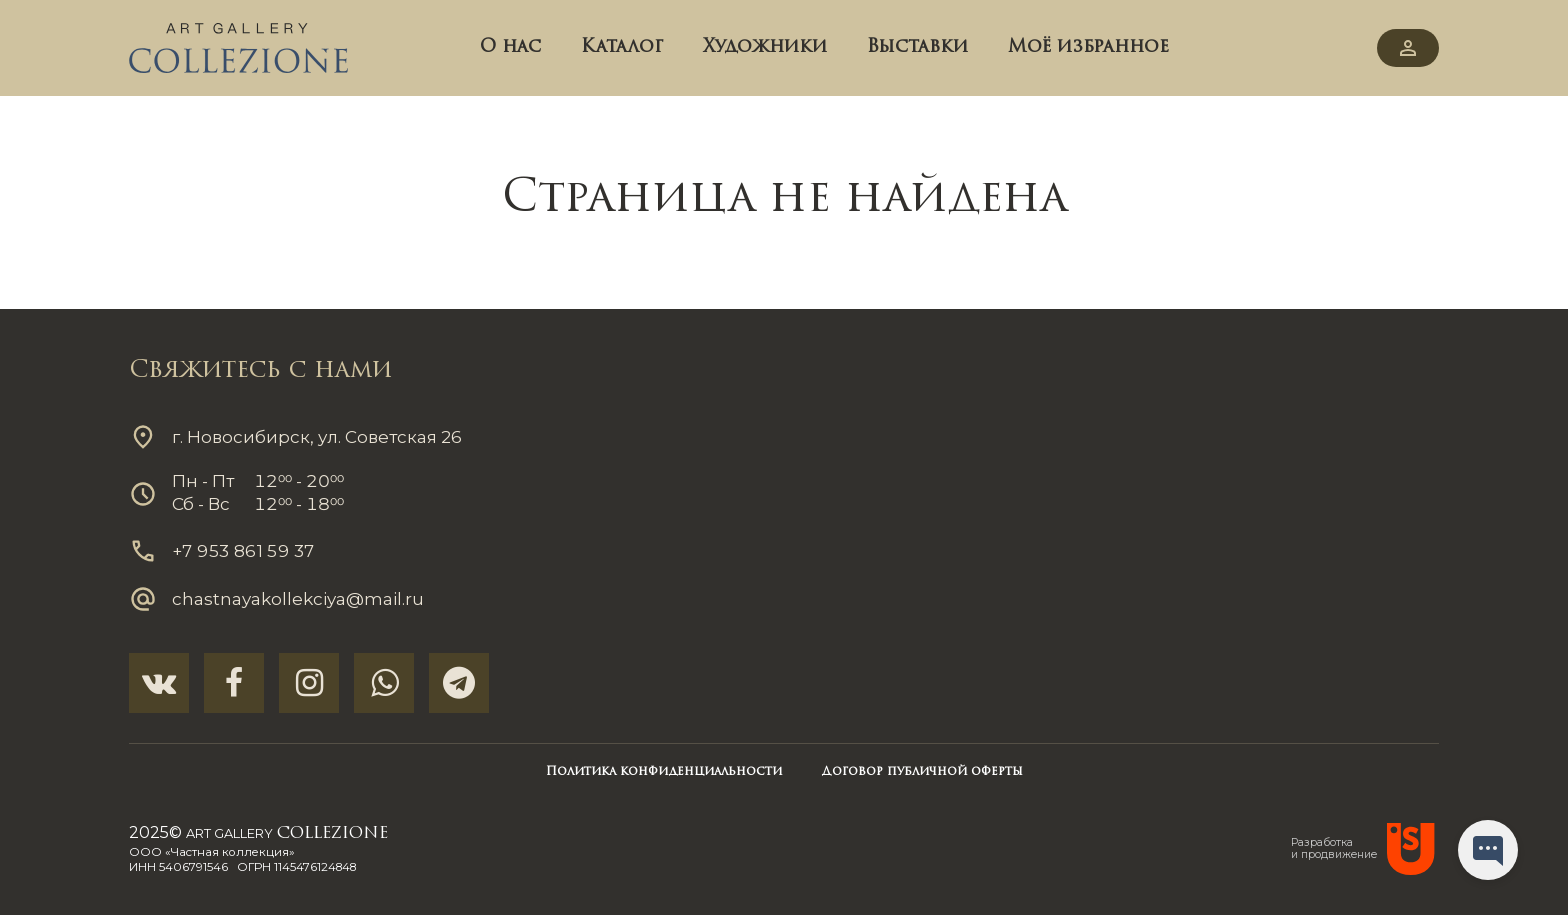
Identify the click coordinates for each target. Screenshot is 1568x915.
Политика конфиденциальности (664, 772)
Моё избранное (1088, 47)
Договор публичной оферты (922, 772)
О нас (510, 47)
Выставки (917, 47)
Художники (765, 47)
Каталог (622, 47)
